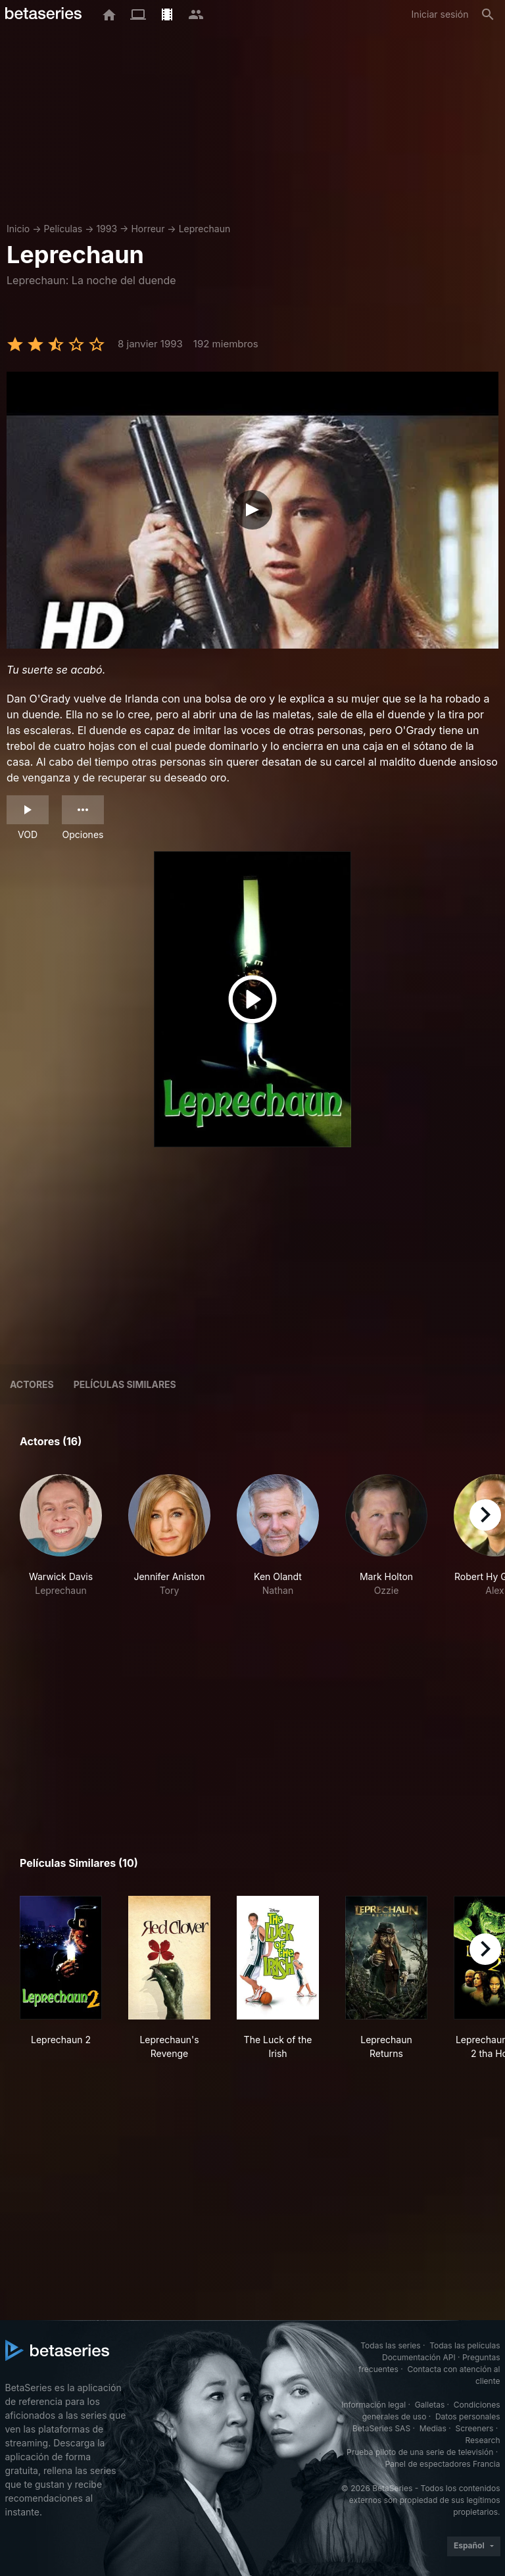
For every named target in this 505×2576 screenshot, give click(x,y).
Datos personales (467, 2416)
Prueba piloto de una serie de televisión (420, 2452)
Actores (32, 1384)
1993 (106, 228)
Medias (433, 2428)
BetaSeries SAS (381, 2428)
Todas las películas (464, 2345)
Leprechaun (205, 228)
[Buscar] (487, 14)
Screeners (474, 2428)
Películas (62, 228)
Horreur (147, 228)
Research (483, 2440)
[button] (61, 1542)
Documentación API (419, 2357)
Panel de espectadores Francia (442, 2464)
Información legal (373, 2405)
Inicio (18, 228)
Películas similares (125, 1384)
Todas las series (390, 2345)
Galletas (430, 2405)
